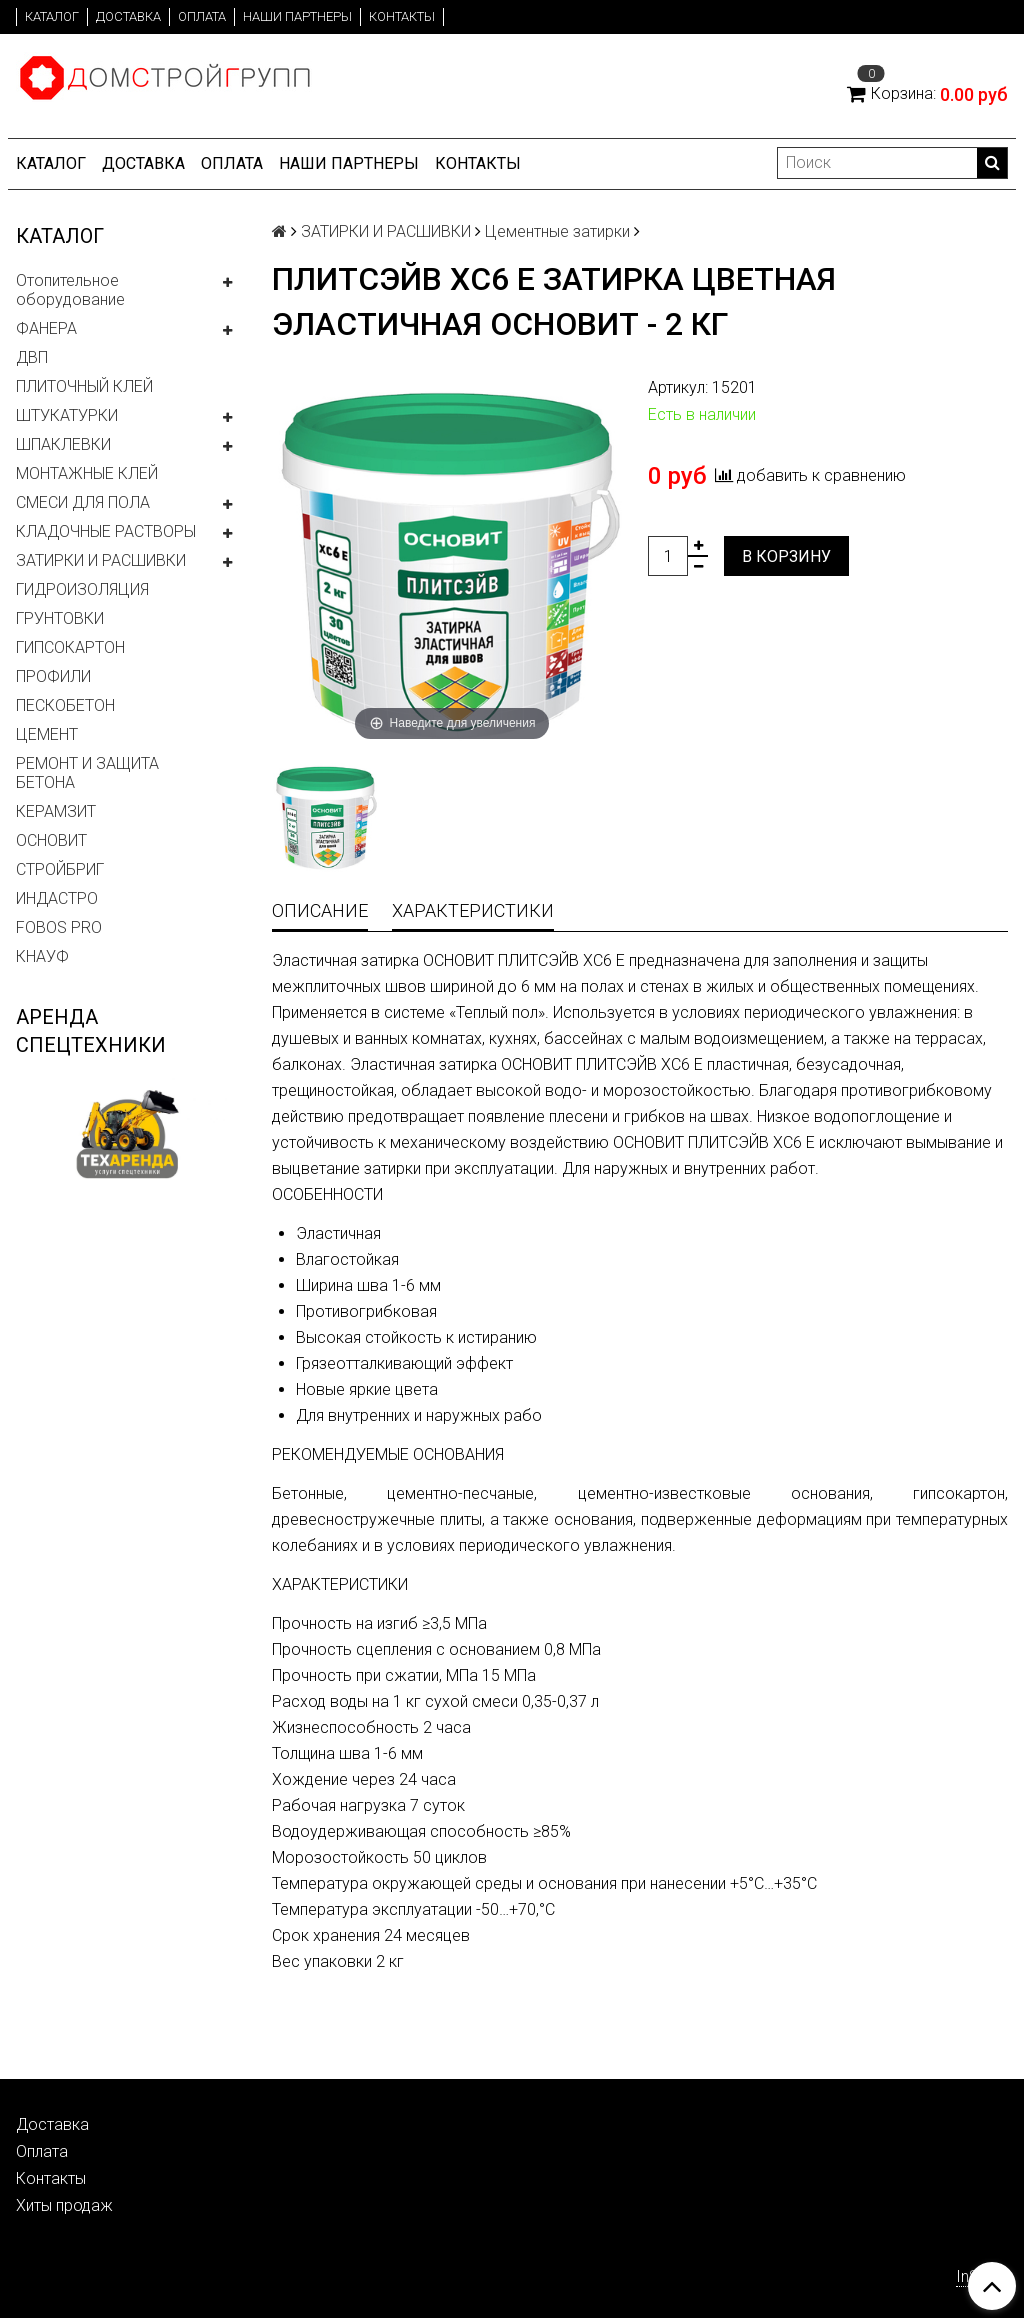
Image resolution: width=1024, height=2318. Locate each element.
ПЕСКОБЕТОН (65, 705)
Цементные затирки (557, 231)
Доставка (128, 16)
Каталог (52, 16)
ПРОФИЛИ (53, 676)
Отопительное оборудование (70, 290)
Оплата (202, 16)
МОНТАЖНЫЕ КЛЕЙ (87, 473)
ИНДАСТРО (57, 898)
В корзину (786, 556)
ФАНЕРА (46, 328)
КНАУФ (42, 956)
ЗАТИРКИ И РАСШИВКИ (101, 560)
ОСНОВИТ (51, 840)
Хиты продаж (64, 2205)
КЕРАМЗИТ (56, 811)
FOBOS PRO (59, 927)
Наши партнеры (297, 16)
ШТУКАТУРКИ (67, 415)
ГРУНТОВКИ (60, 618)
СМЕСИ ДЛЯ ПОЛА (83, 502)
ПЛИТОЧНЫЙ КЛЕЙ (84, 386)
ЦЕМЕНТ (47, 734)
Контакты (402, 16)
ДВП (32, 357)
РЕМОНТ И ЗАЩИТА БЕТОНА (87, 773)
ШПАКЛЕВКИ (63, 444)
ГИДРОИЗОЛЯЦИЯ (82, 589)
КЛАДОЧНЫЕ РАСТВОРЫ (106, 531)
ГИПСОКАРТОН (70, 647)
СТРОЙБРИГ (60, 869)
